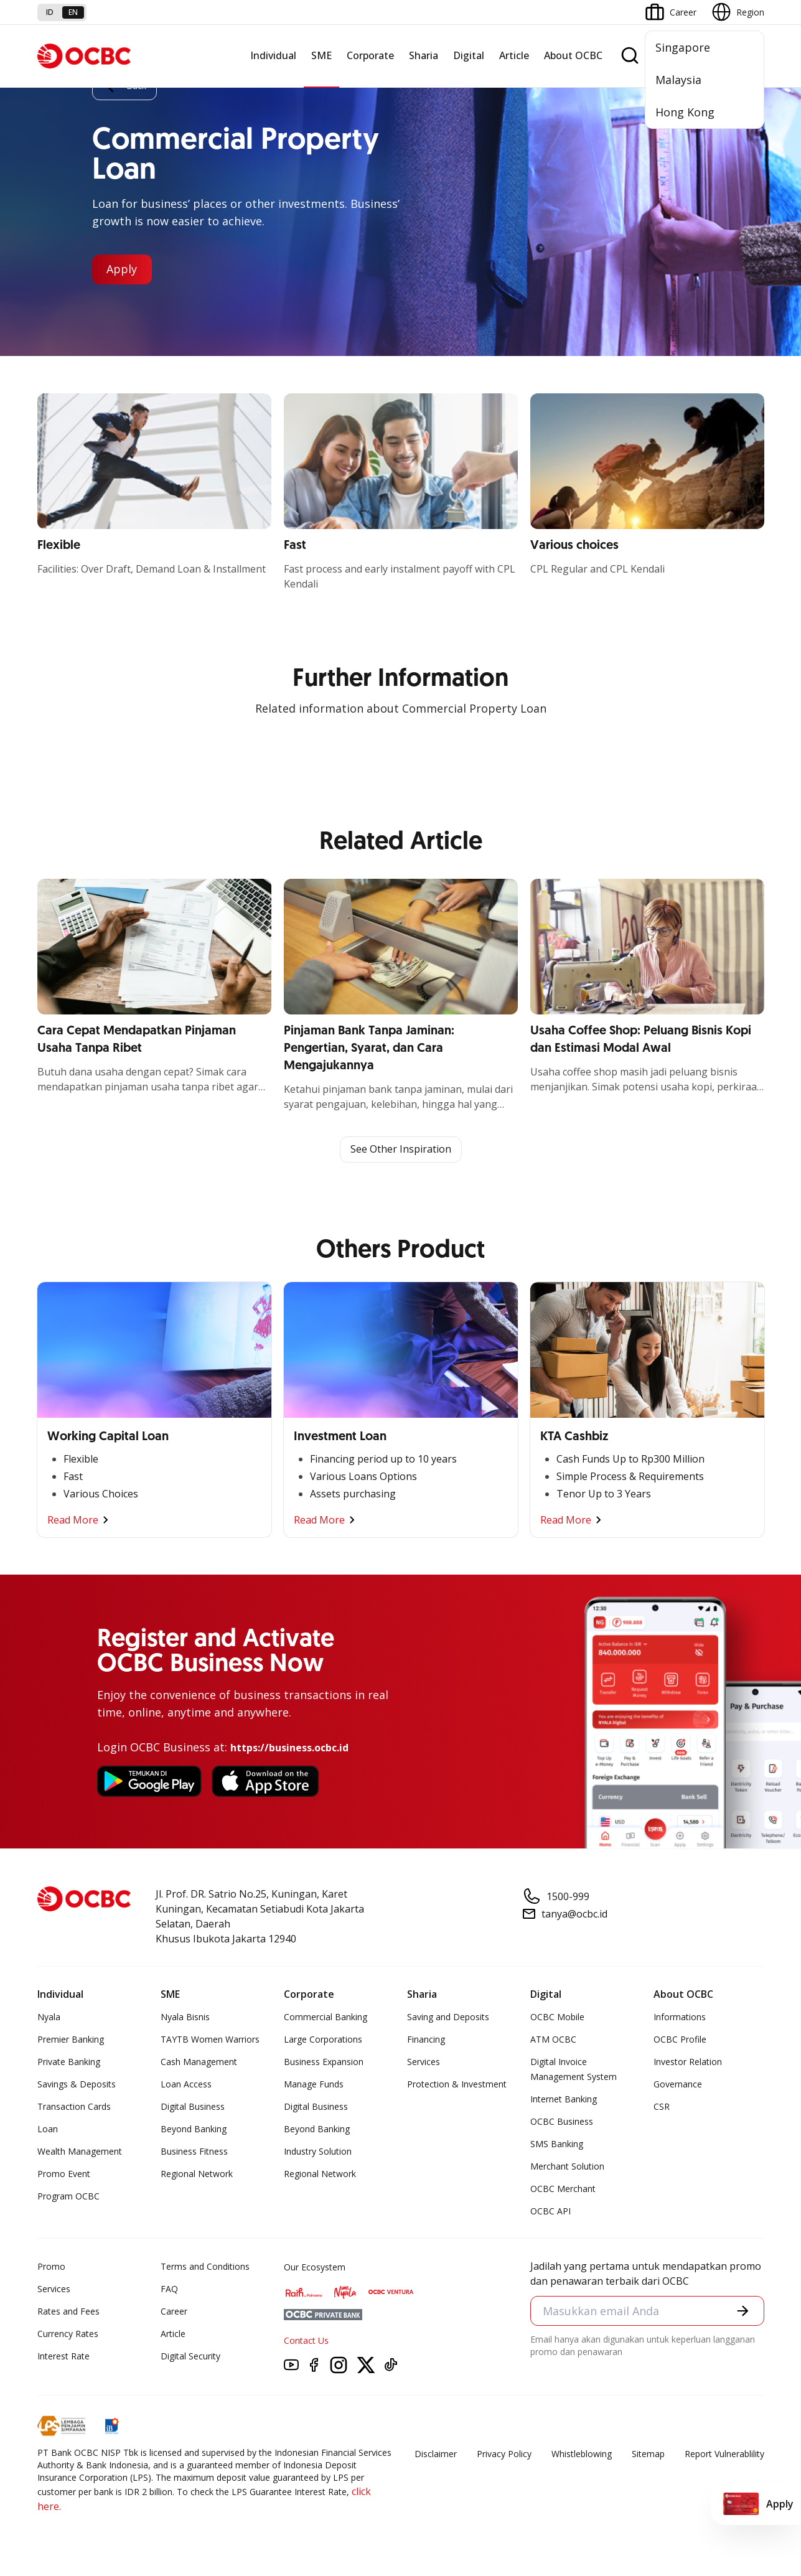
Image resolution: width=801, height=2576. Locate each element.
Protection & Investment (457, 2084)
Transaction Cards (74, 2106)
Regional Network (197, 2174)
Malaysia (678, 79)
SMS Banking (556, 2144)
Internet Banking (563, 2099)
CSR (661, 2106)
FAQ (169, 2289)
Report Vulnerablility (724, 2454)
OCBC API (550, 2211)
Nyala (48, 2017)
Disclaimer (436, 2454)
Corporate (370, 55)
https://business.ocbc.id (289, 1747)
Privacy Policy (504, 2454)
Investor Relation (687, 2062)
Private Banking (68, 2062)
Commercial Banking (325, 2017)
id (50, 12)
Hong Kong (684, 112)
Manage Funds (314, 2084)
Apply (122, 269)
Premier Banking (70, 2039)
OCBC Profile (679, 2039)
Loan (47, 2129)
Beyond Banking (194, 2129)
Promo (51, 2266)
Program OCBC (68, 2196)
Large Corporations (323, 2039)
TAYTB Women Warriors (210, 2039)
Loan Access (186, 2084)
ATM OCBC (553, 2039)
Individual (273, 55)
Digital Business (193, 2106)
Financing (426, 2039)
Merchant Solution (567, 2166)
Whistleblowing (581, 2454)
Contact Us (306, 2340)
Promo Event (63, 2174)
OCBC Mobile (557, 2017)
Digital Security (190, 2356)
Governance (677, 2084)
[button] (742, 2311)
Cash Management (199, 2062)
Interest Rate (63, 2356)
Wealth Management (79, 2151)
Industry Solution (318, 2151)
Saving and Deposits (448, 2017)
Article (514, 55)
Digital (468, 55)
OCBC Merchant (563, 2188)
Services (423, 2062)
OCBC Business (561, 2121)
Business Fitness (194, 2151)
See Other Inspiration (400, 1149)
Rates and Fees (68, 2311)
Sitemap (648, 2454)
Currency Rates (67, 2333)
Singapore (682, 47)
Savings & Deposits (76, 2084)
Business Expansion (323, 2062)
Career (174, 2311)
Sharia (423, 55)
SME (321, 55)
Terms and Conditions (205, 2266)
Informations (679, 2017)
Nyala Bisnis (185, 2017)
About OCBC (573, 55)
